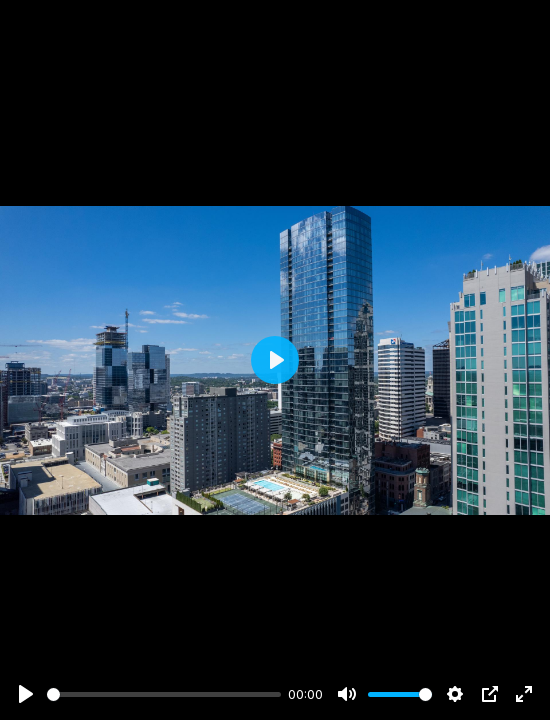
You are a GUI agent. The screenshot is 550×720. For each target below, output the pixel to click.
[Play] (26, 694)
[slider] (164, 694)
